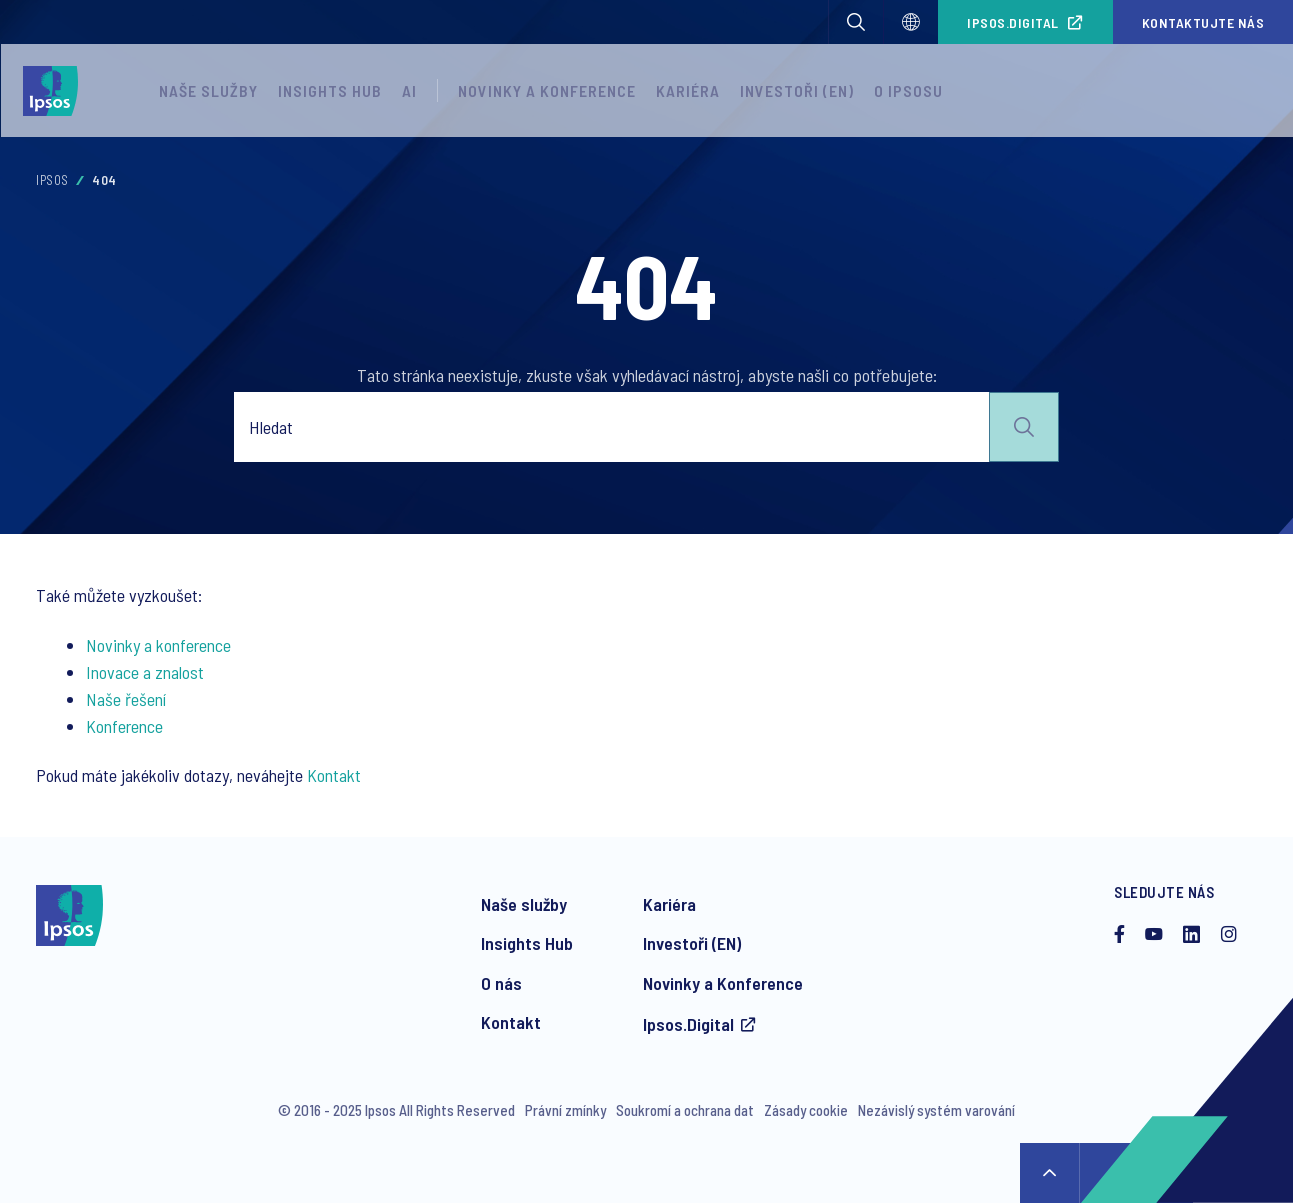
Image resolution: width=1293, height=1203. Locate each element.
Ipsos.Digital (1013, 22)
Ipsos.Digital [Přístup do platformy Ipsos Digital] (688, 1024)
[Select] (911, 22)
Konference (124, 726)
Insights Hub (330, 90)
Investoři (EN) (797, 90)
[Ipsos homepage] (55, 91)
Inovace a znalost (145, 672)
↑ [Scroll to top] (1050, 1173)
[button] (856, 22)
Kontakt (334, 775)
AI (409, 90)
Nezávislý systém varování (936, 1110)
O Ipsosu (908, 90)
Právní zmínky (565, 1110)
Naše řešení (126, 699)
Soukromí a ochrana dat (685, 1110)
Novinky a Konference (723, 983)
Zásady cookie (806, 1110)
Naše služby (208, 90)
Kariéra (688, 90)
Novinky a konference (547, 90)
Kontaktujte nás (1203, 22)
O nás (501, 983)
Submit (1024, 427)
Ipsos (52, 180)
